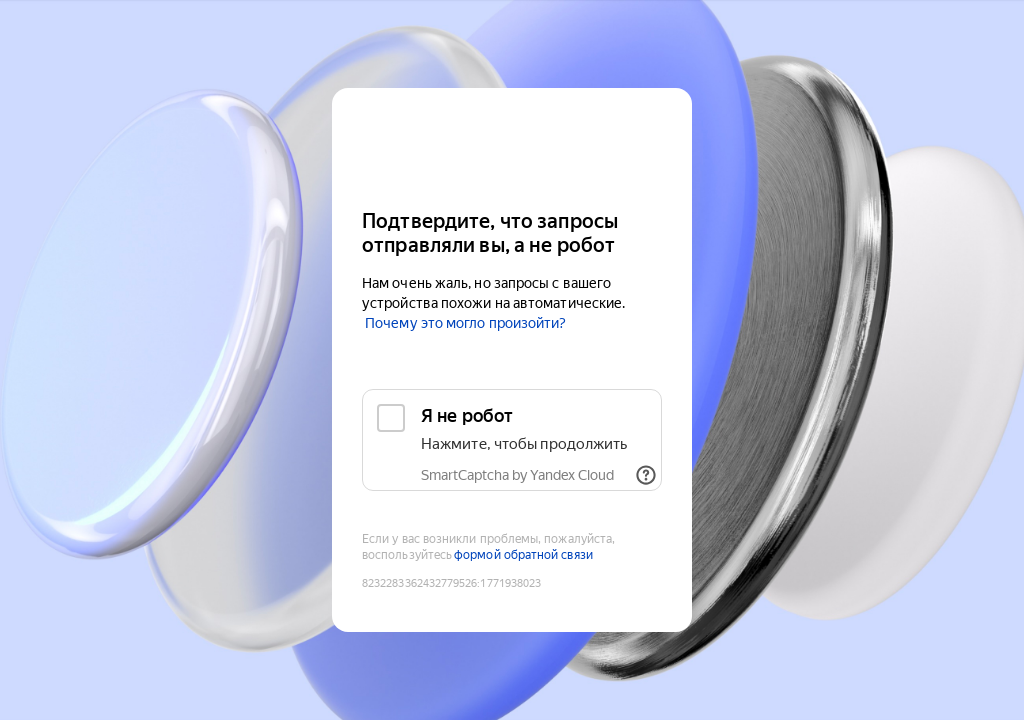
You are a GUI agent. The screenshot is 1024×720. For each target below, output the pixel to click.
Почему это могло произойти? (465, 323)
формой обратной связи (523, 555)
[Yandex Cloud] (512, 146)
